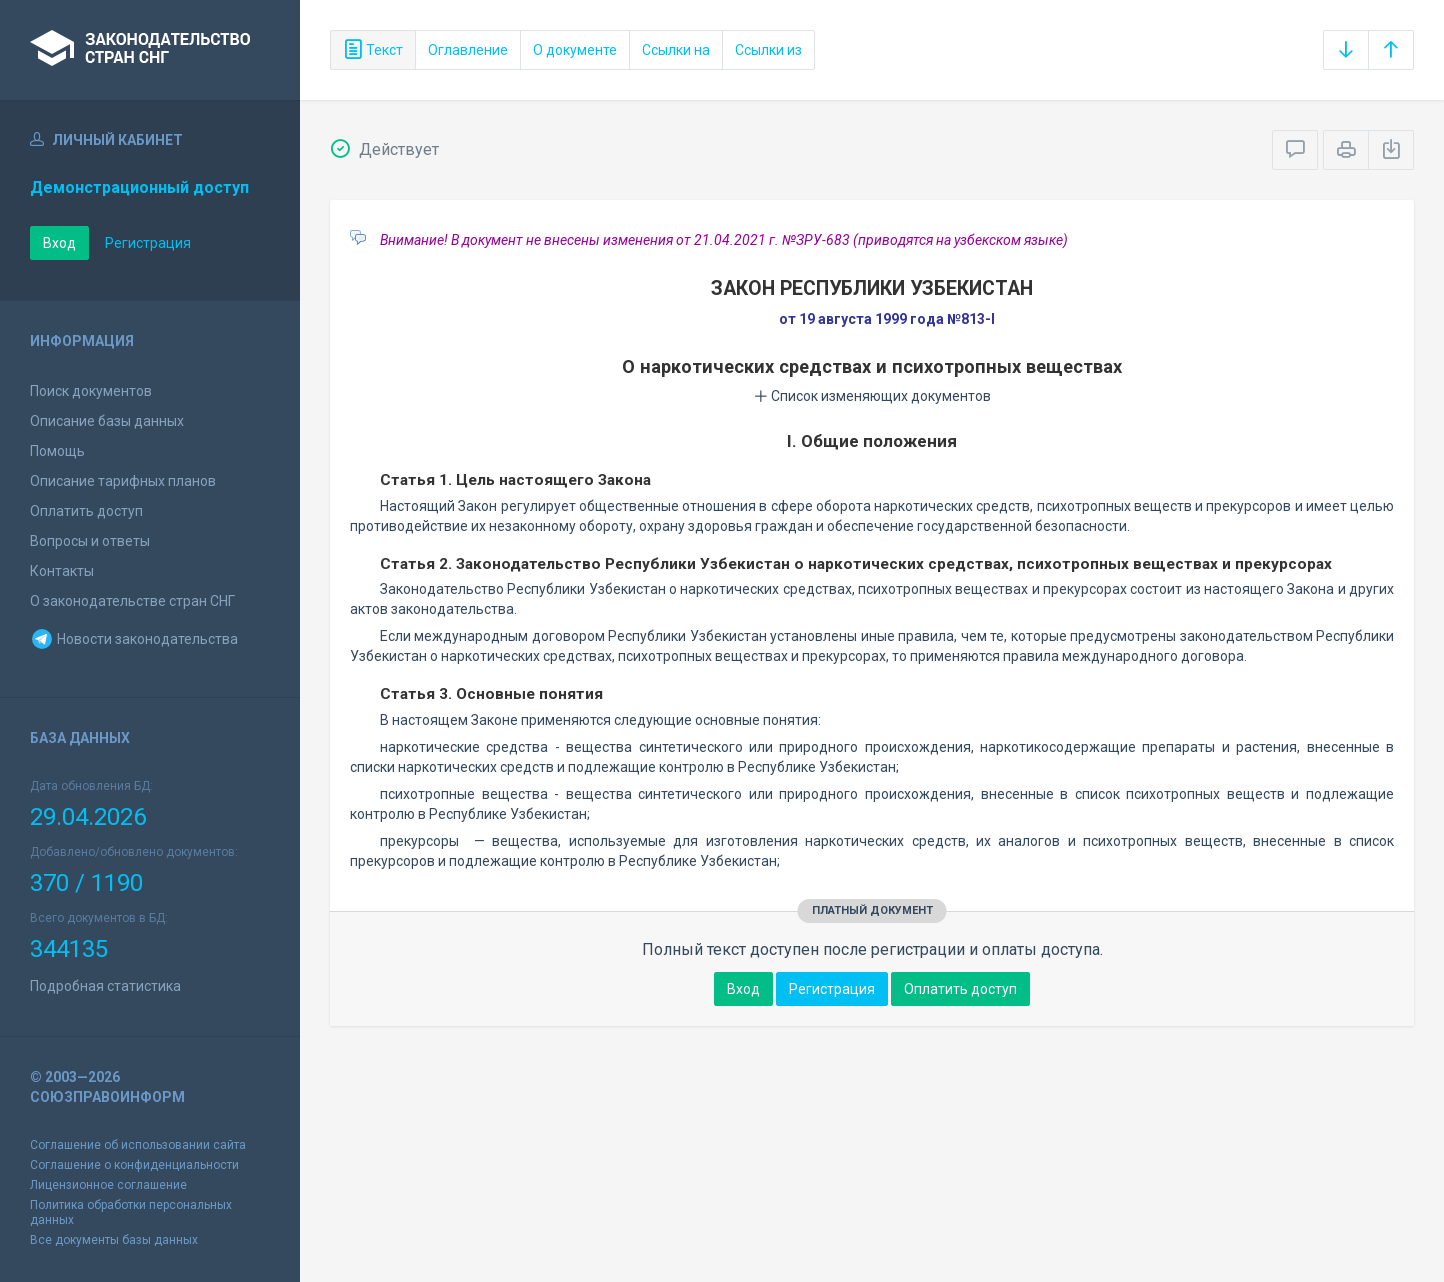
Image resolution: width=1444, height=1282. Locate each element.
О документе (575, 50)
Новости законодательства (134, 639)
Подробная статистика (105, 986)
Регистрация (148, 243)
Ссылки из (768, 50)
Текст (373, 50)
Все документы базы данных (114, 1240)
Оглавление (468, 50)
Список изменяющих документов (872, 396)
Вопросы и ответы (90, 541)
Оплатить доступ (86, 511)
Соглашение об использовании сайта (138, 1145)
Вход (59, 243)
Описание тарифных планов (123, 481)
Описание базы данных (107, 421)
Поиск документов (91, 391)
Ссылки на (676, 50)
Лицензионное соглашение (108, 1185)
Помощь (57, 451)
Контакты (62, 571)
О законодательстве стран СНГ (132, 601)
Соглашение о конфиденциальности (134, 1165)
